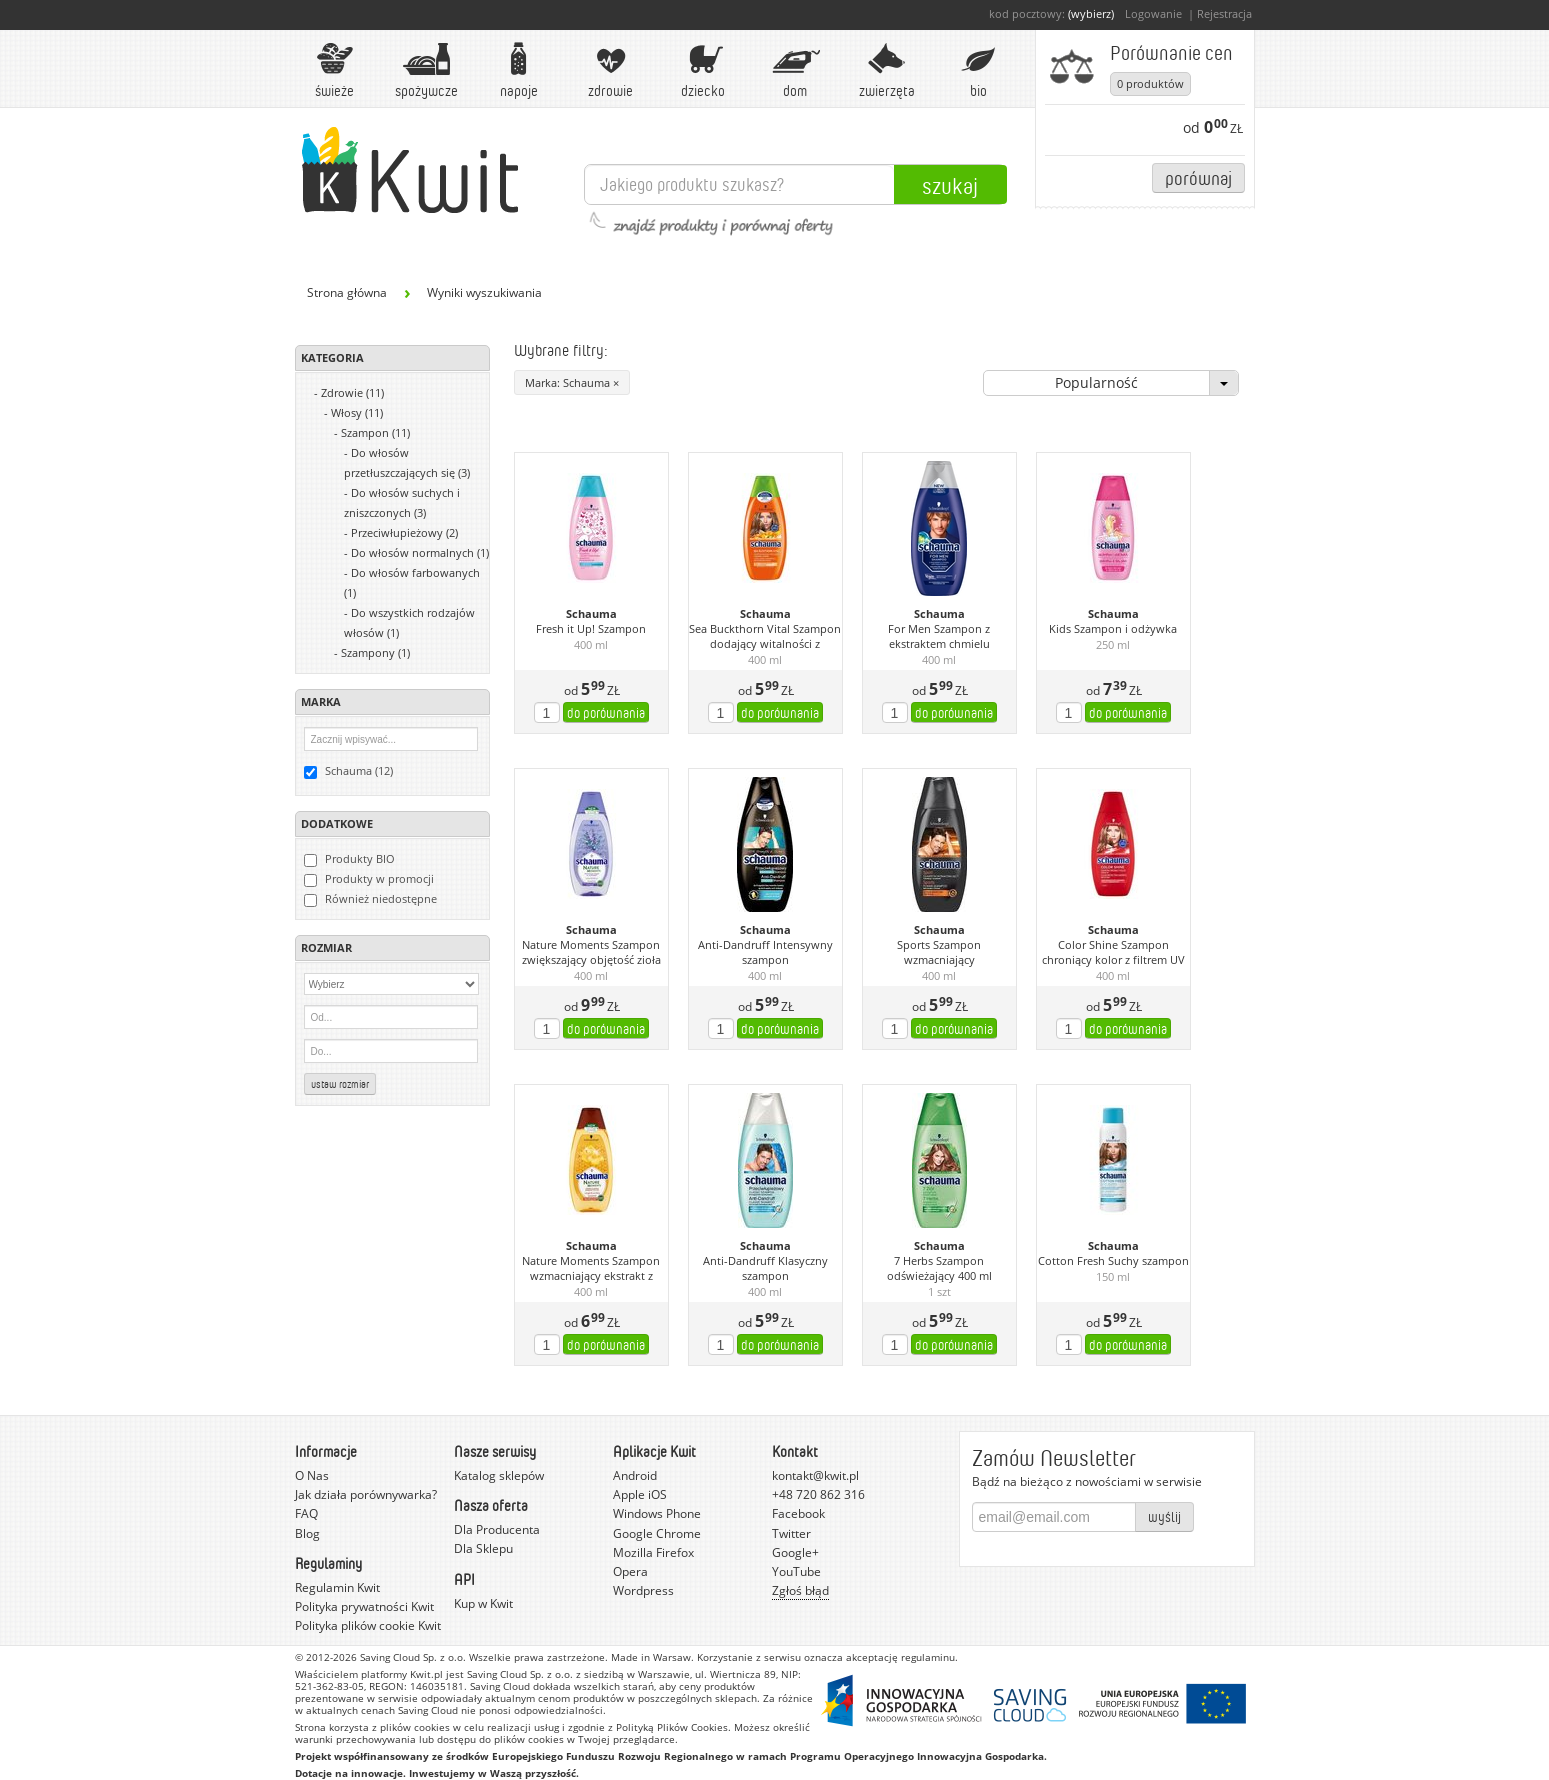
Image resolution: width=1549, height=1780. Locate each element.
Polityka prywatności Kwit (364, 1606)
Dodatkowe (337, 823)
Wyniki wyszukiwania (484, 292)
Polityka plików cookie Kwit (368, 1625)
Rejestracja (1224, 13)
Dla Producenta (497, 1529)
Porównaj (1198, 177)
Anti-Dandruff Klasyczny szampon (765, 1268)
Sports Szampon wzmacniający (939, 952)
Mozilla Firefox (653, 1552)
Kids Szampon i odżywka (1113, 629)
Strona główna (347, 292)
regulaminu (928, 1657)
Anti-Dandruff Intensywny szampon (765, 952)
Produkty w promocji (369, 879)
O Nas (312, 1475)
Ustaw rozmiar (340, 1084)
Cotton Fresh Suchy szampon (1113, 1261)
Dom (795, 70)
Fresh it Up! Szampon (591, 629)
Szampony (375, 652)
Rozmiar (326, 947)
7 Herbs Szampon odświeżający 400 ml (939, 1268)
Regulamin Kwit (337, 1587)
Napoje (519, 70)
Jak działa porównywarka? (366, 1494)
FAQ (306, 1513)
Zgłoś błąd (800, 1590)
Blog (307, 1533)
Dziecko (703, 70)
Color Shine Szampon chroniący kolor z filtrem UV (1113, 952)
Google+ (795, 1552)
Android (635, 1475)
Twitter (791, 1533)
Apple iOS (640, 1494)
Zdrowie (611, 70)
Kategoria (332, 357)
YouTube (796, 1571)
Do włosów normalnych (420, 552)
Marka (321, 701)
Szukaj (950, 185)
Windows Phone (657, 1513)
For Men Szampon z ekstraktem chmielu (939, 636)
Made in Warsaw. (652, 1657)
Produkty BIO (349, 859)
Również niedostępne (370, 899)
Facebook (798, 1513)
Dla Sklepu (483, 1548)
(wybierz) (1091, 13)
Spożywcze (426, 70)
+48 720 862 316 (818, 1494)
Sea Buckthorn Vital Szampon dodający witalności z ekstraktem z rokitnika (765, 637)
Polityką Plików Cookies (672, 1727)
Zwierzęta (887, 70)
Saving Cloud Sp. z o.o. (413, 1657)
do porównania (606, 712)
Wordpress (643, 1590)
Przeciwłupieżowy (404, 532)
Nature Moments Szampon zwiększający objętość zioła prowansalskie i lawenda (591, 953)
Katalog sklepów (499, 1475)
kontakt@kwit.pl (815, 1475)
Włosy (357, 412)
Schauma (591, 614)
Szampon (375, 432)
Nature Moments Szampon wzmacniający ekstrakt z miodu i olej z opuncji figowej (591, 1269)
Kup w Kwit (483, 1603)
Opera (630, 1571)
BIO (979, 70)
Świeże (335, 70)
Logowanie (1153, 13)
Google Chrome (657, 1533)
